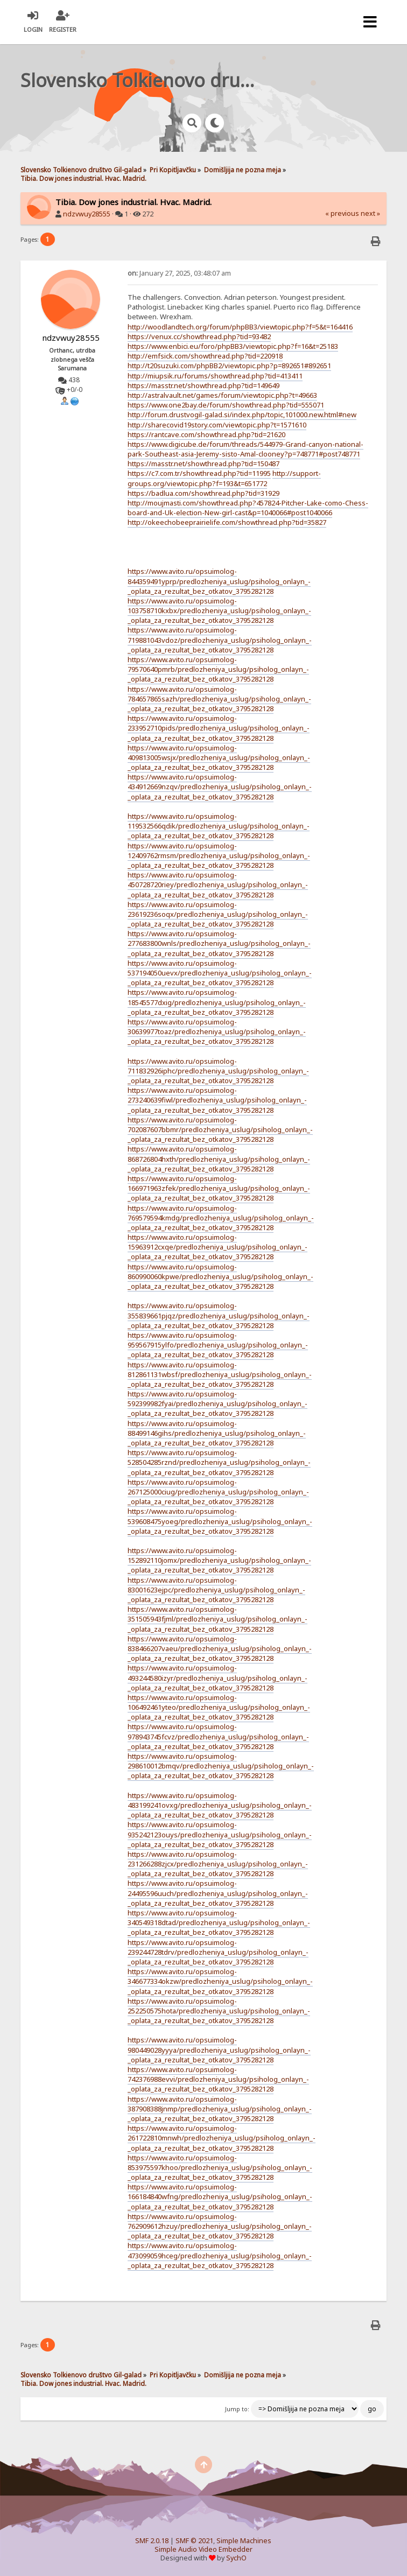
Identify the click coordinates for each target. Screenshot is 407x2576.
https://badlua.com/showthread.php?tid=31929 (203, 493)
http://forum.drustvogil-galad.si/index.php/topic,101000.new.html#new (242, 414)
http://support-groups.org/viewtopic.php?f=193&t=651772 (224, 478)
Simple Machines (243, 2540)
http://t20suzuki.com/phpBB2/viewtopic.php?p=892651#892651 (229, 365)
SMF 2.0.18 (152, 2540)
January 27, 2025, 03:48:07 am (179, 273)
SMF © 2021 (194, 2540)
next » (370, 213)
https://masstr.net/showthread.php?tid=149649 (203, 385)
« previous (342, 213)
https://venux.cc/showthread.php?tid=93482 (199, 336)
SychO (236, 2558)
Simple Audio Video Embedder (203, 2549)
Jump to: (237, 2409)
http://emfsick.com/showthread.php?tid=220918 (205, 356)
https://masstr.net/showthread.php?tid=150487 (203, 463)
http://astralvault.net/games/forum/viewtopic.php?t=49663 (222, 395)
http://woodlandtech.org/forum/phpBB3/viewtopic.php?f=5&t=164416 (240, 327)
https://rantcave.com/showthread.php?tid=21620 (206, 434)
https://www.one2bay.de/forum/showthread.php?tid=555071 (226, 405)
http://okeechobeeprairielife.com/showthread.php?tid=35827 (227, 522)
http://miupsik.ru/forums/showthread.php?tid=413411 (215, 376)
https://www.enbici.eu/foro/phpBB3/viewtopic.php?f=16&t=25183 (233, 346)
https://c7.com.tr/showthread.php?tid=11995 (199, 473)
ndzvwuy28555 (86, 214)
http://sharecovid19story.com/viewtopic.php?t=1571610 (217, 425)
